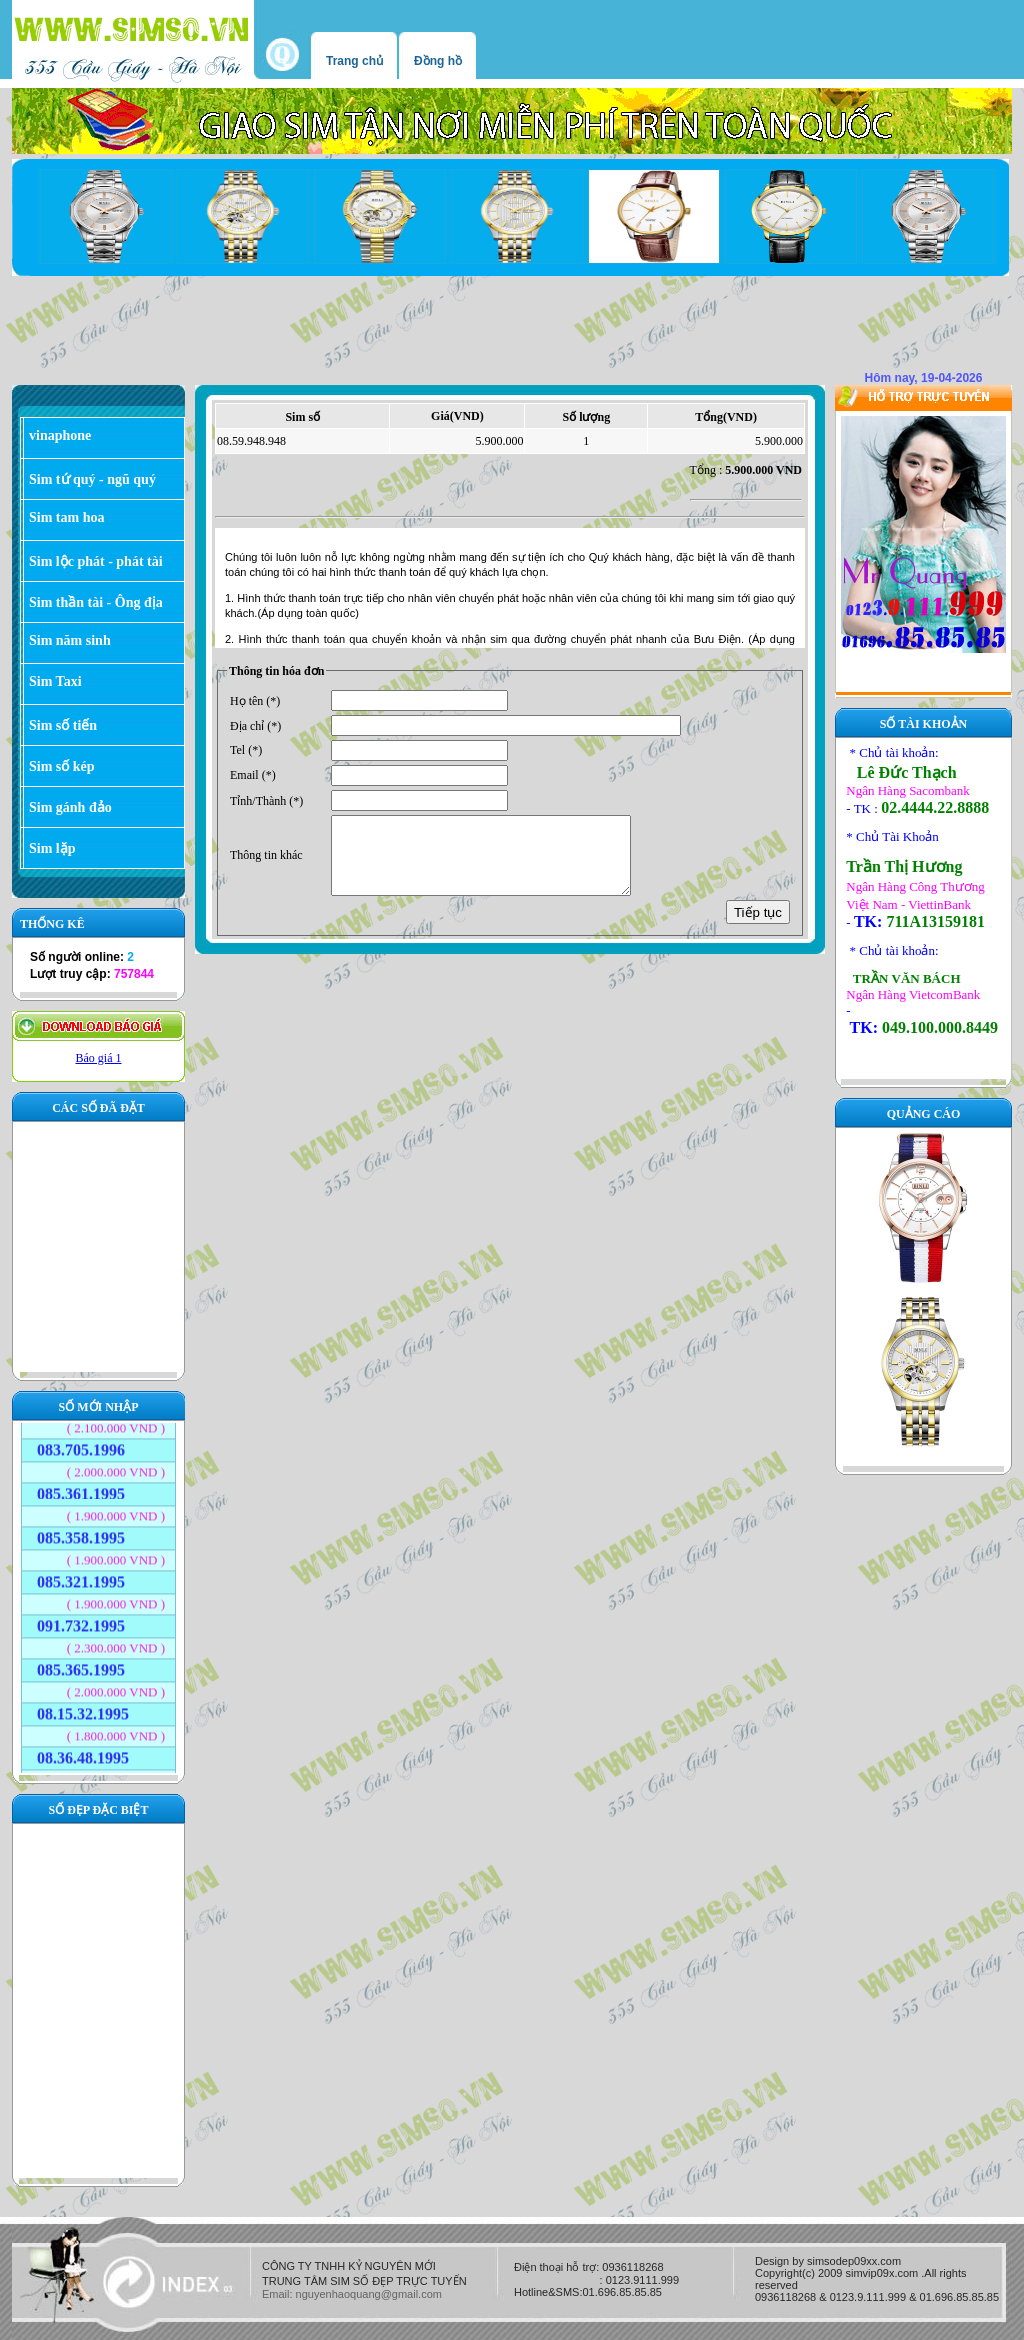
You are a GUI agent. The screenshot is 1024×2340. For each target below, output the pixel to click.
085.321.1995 (81, 1574)
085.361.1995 (81, 1486)
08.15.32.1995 (83, 1706)
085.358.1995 (81, 1530)
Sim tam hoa (66, 517)
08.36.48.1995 (83, 1750)
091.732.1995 (81, 1618)
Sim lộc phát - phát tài (96, 561)
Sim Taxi (55, 681)
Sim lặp (52, 848)
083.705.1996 (81, 1442)
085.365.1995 (81, 1662)
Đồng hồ (438, 61)
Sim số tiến (63, 725)
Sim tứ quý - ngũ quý (92, 479)
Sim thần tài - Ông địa (96, 602)
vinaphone (60, 435)
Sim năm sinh (70, 640)
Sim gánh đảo (70, 807)
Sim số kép (62, 766)
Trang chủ (354, 61)
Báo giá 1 (99, 1058)
